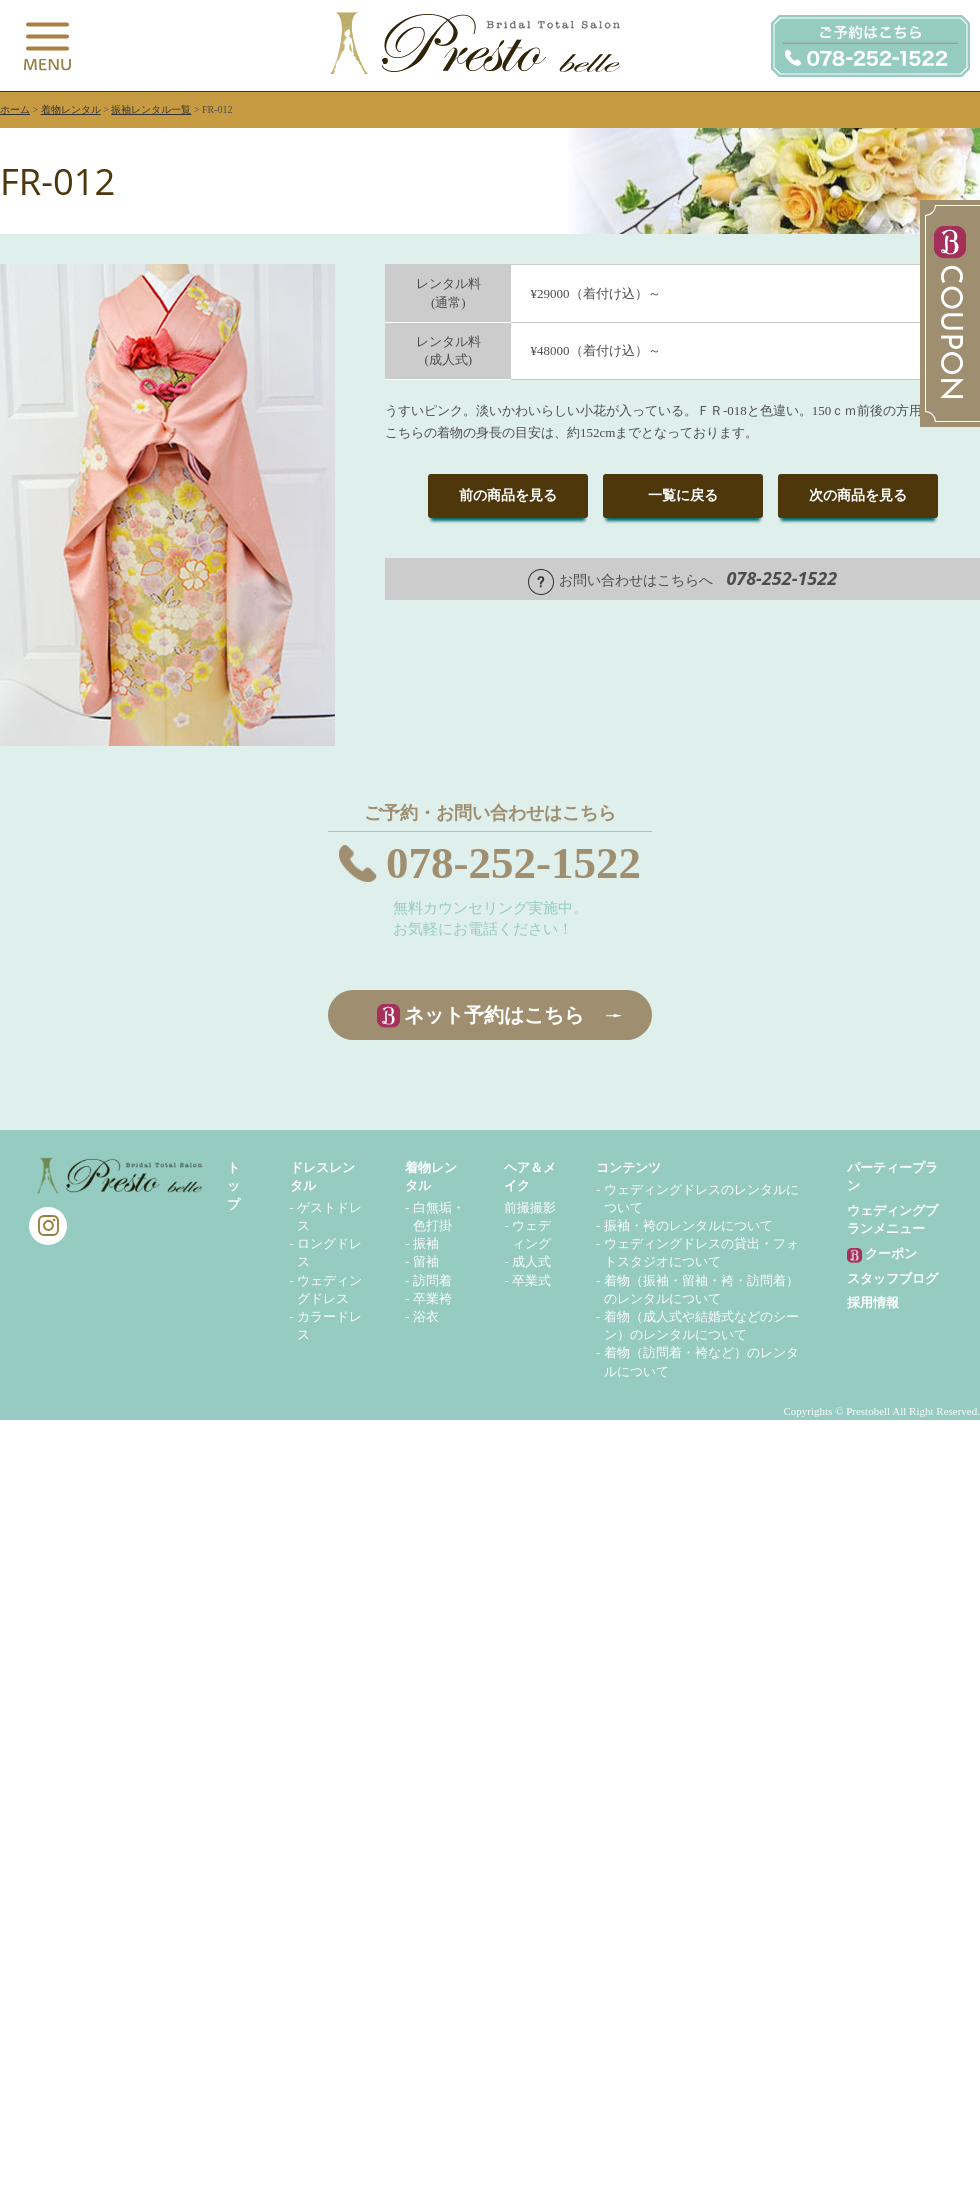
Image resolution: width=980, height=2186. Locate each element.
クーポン (882, 1254)
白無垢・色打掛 (439, 1216)
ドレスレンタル (322, 1176)
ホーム (15, 109)
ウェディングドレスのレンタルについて (701, 1198)
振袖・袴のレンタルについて (688, 1225)
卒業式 (531, 1280)
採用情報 (873, 1302)
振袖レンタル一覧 (151, 109)
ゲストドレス (329, 1216)
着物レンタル (71, 109)
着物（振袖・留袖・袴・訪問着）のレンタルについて (701, 1289)
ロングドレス (329, 1252)
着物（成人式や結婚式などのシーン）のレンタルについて (701, 1325)
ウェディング (531, 1234)
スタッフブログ (892, 1278)
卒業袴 (432, 1298)
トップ (233, 1185)
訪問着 (432, 1280)
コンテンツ (628, 1167)
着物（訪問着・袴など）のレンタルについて (701, 1361)
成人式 (531, 1261)
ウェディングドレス (329, 1289)
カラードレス (329, 1325)
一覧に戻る (683, 495)
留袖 (426, 1261)
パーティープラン (892, 1176)
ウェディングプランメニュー (892, 1219)
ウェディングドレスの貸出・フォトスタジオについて (701, 1252)
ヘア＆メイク (530, 1176)
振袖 (426, 1243)
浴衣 (426, 1316)
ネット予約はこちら (494, 1015)
